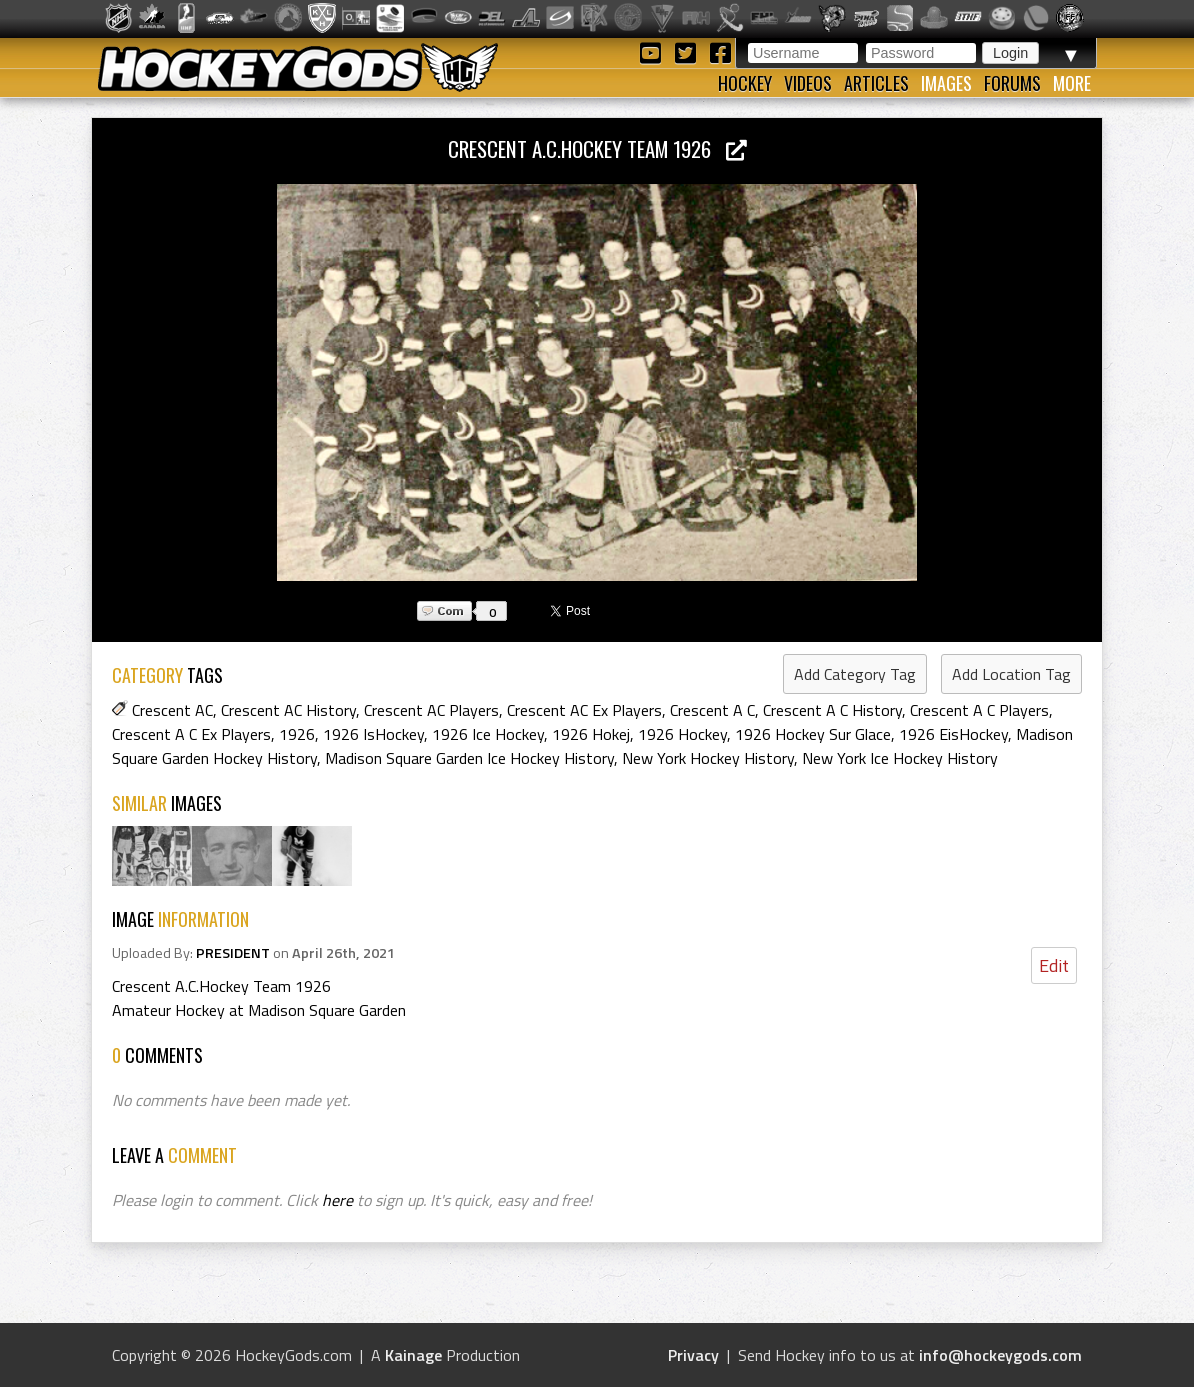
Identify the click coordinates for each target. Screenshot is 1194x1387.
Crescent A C (712, 710)
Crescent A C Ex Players (191, 734)
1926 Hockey (682, 734)
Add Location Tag (1011, 674)
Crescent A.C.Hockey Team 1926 (597, 148)
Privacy (693, 1355)
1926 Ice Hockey (488, 734)
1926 (297, 734)
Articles (876, 83)
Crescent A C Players (979, 710)
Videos (808, 83)
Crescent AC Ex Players (584, 710)
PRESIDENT (233, 953)
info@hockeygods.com (1000, 1355)
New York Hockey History (708, 758)
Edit (1054, 965)
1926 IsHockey (373, 734)
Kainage (413, 1355)
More (1072, 83)
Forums (1012, 83)
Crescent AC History (288, 710)
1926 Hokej (591, 734)
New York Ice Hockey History (900, 758)
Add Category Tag (855, 674)
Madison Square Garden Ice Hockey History (469, 758)
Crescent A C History (832, 710)
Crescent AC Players (431, 710)
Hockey (745, 83)
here (337, 1200)
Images (946, 83)
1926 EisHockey (953, 734)
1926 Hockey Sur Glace (813, 734)
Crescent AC (172, 710)
